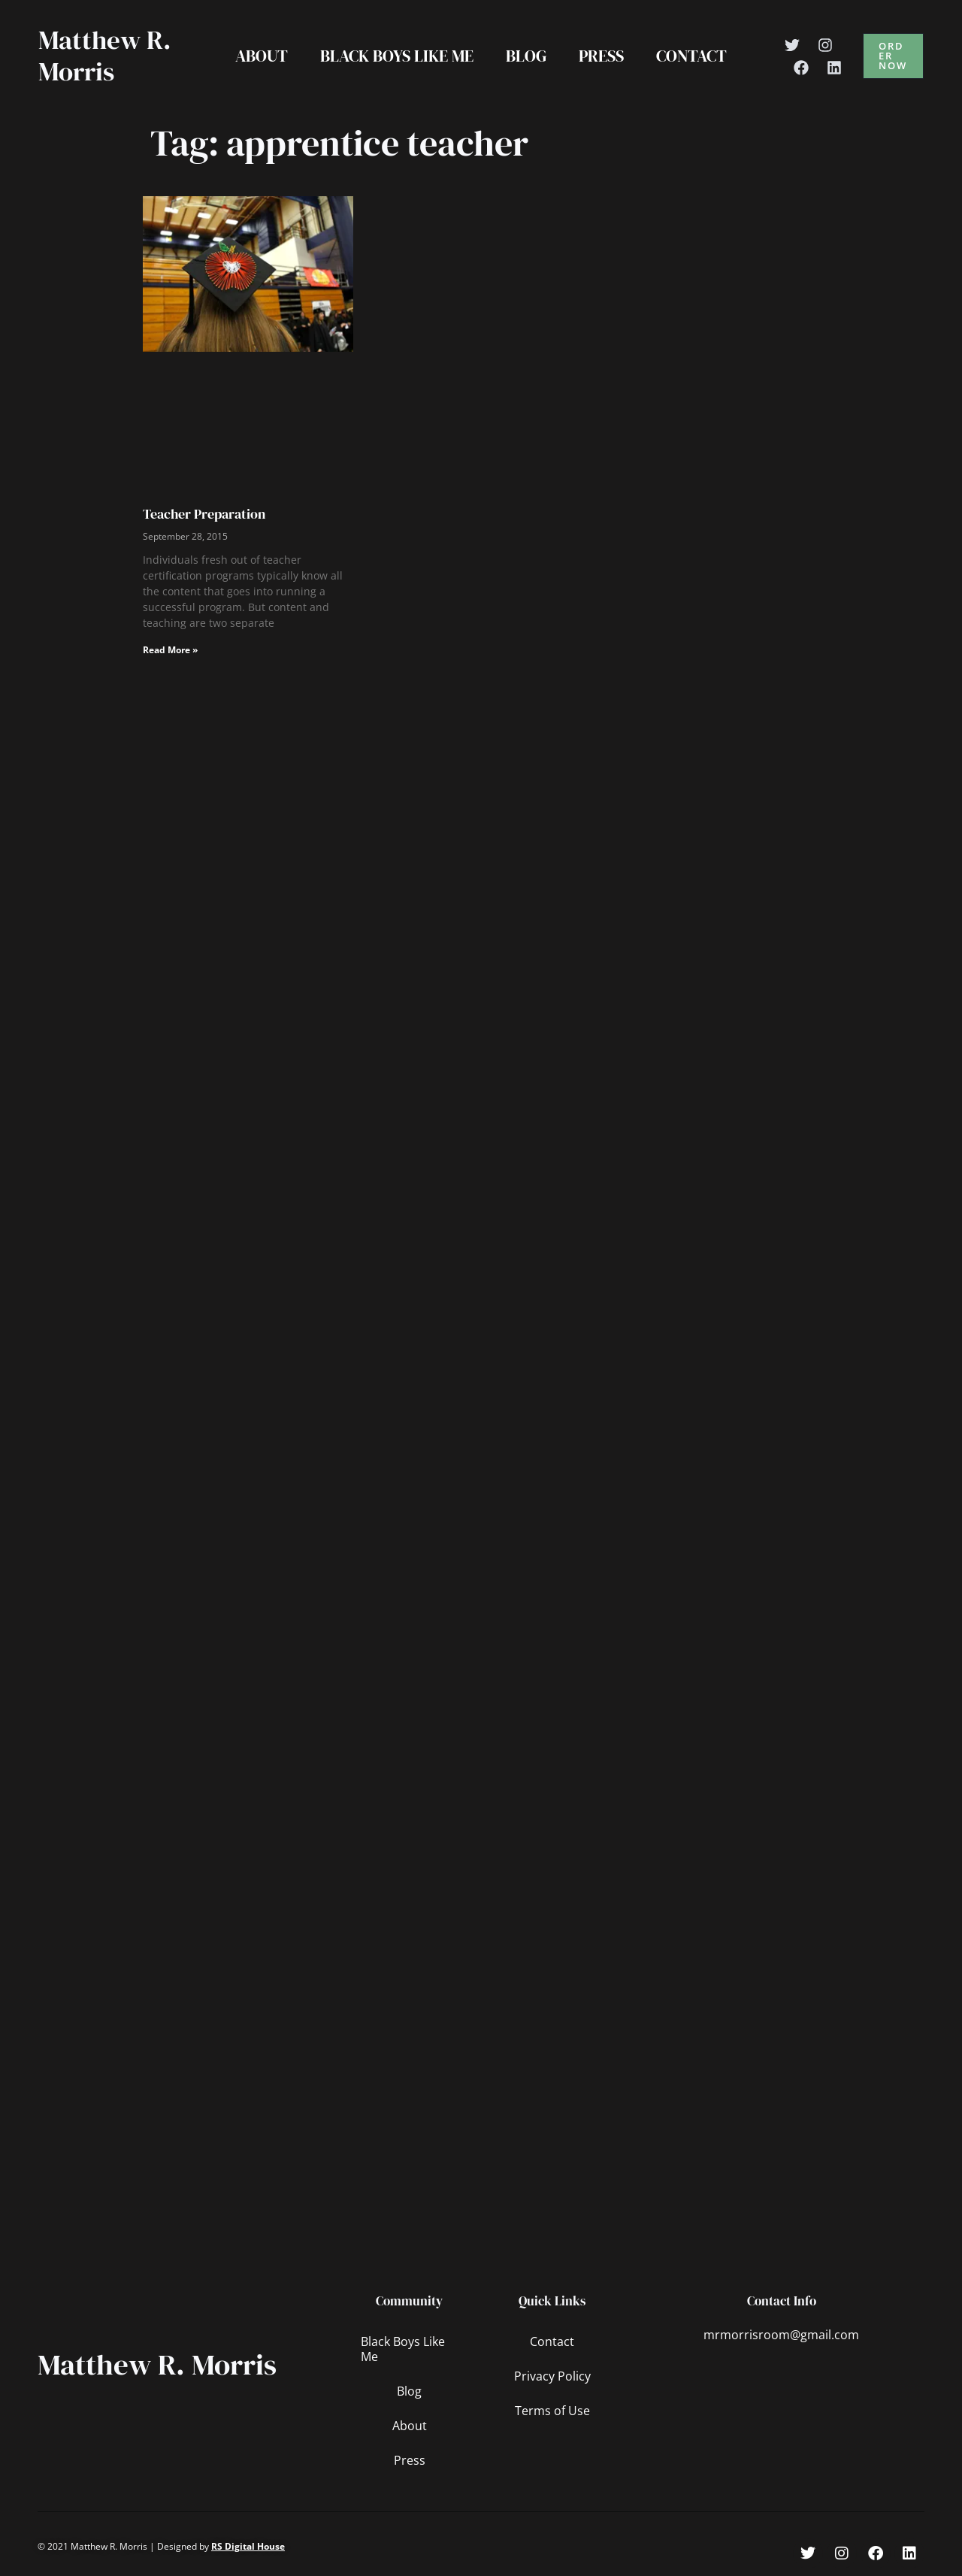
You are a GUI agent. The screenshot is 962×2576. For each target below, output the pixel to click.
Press (602, 55)
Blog (526, 55)
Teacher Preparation (204, 513)
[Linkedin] (836, 67)
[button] (894, 56)
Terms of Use (552, 2410)
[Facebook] (803, 67)
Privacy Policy (552, 2376)
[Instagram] (827, 45)
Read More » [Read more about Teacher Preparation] (170, 649)
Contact (693, 55)
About (260, 55)
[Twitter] (794, 45)
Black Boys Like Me (396, 55)
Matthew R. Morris (104, 55)
